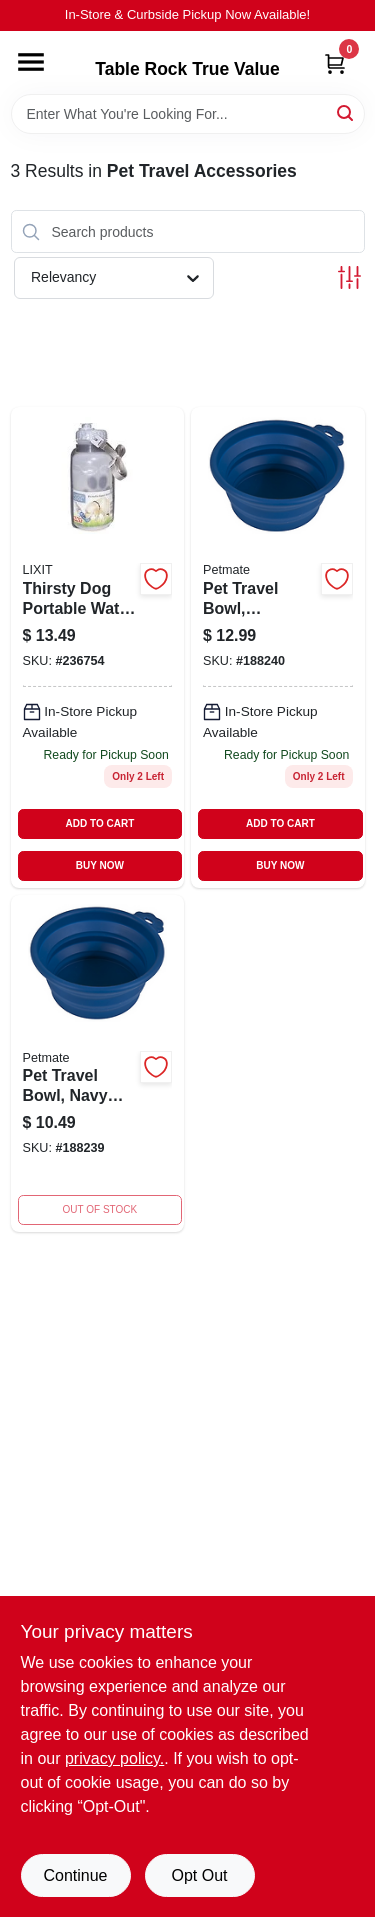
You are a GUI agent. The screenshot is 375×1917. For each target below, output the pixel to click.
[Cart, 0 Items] (335, 63)
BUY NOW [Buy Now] (100, 865)
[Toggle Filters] (349, 277)
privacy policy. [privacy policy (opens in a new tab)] (114, 1758)
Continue (75, 1875)
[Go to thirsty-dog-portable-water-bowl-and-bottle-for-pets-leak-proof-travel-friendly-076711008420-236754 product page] (98, 647)
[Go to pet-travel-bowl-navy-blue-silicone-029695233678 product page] (98, 1064)
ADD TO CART (100, 823)
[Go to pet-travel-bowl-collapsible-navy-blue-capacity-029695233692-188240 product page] (278, 647)
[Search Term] (188, 114)
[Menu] (31, 62)
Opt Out (199, 1875)
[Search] (346, 112)
